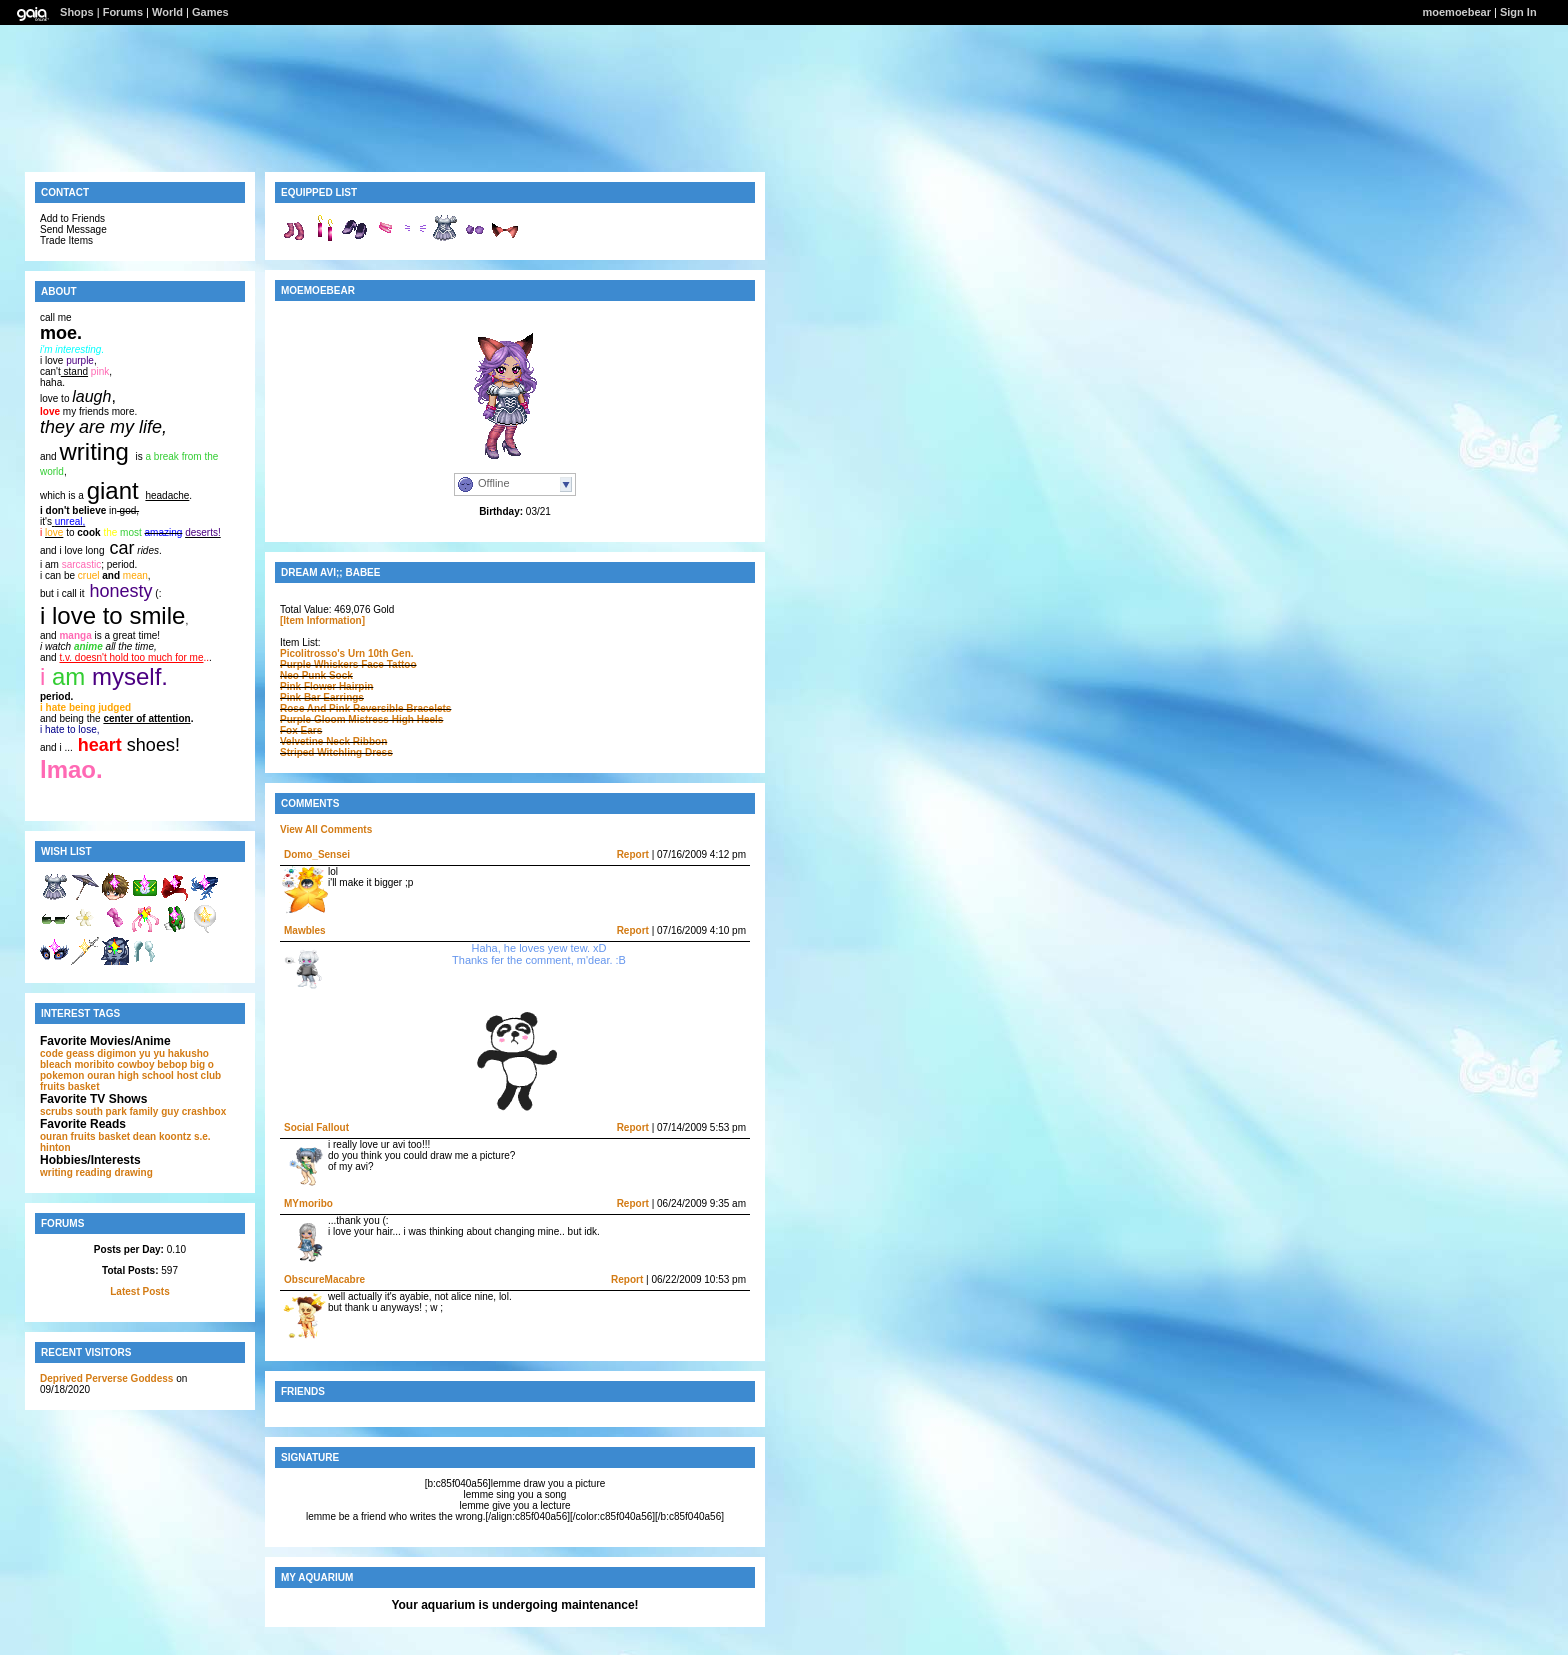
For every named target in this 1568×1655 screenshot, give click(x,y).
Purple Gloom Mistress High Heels (361, 719)
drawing (133, 1172)
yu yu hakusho (174, 1053)
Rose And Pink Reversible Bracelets (365, 708)
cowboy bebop (152, 1064)
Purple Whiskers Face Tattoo (348, 664)
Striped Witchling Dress (336, 752)
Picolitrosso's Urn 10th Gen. (347, 653)
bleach (56, 1064)
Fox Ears (301, 730)
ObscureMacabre (324, 1279)
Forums (123, 12)
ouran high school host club (154, 1075)
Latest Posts (139, 1291)
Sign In (1518, 12)
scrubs (56, 1111)
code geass (67, 1053)
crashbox (204, 1111)
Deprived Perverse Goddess (106, 1378)
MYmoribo (308, 1203)
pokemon (62, 1075)
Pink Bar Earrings (322, 697)
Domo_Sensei (317, 854)
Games (210, 12)
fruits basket (69, 1086)
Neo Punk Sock (316, 675)
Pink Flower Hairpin (326, 686)
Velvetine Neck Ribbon (333, 741)
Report (633, 854)
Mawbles (305, 930)
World (167, 12)
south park (101, 1111)
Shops (77, 12)
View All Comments (326, 829)
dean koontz (162, 1136)
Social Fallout (316, 1127)
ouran (54, 1136)
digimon (116, 1053)
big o (202, 1064)
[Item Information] (322, 620)
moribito (94, 1064)
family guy (153, 1111)
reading (94, 1172)
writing (56, 1172)
